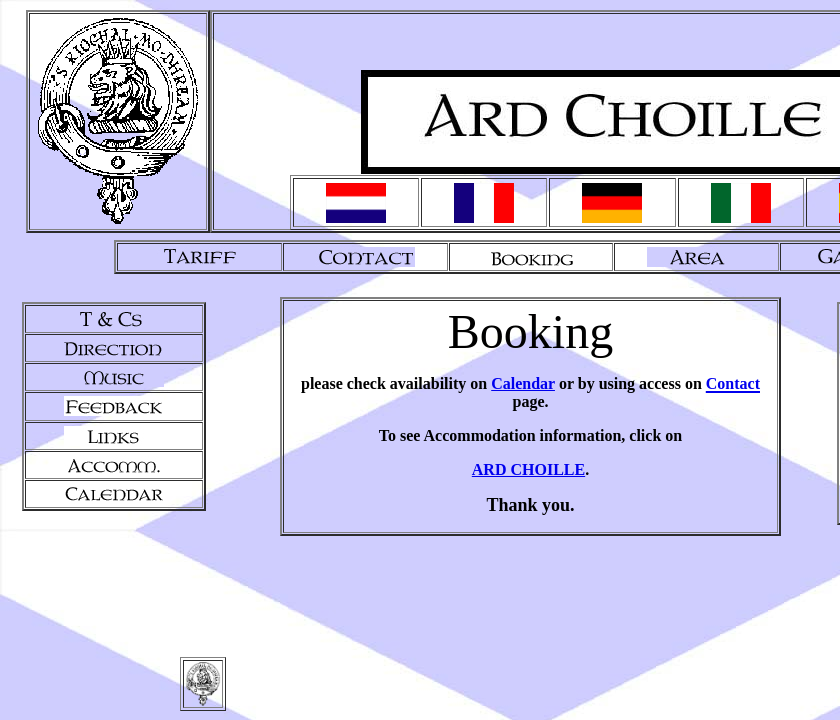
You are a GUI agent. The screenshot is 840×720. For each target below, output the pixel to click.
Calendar (523, 383)
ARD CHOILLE (528, 469)
